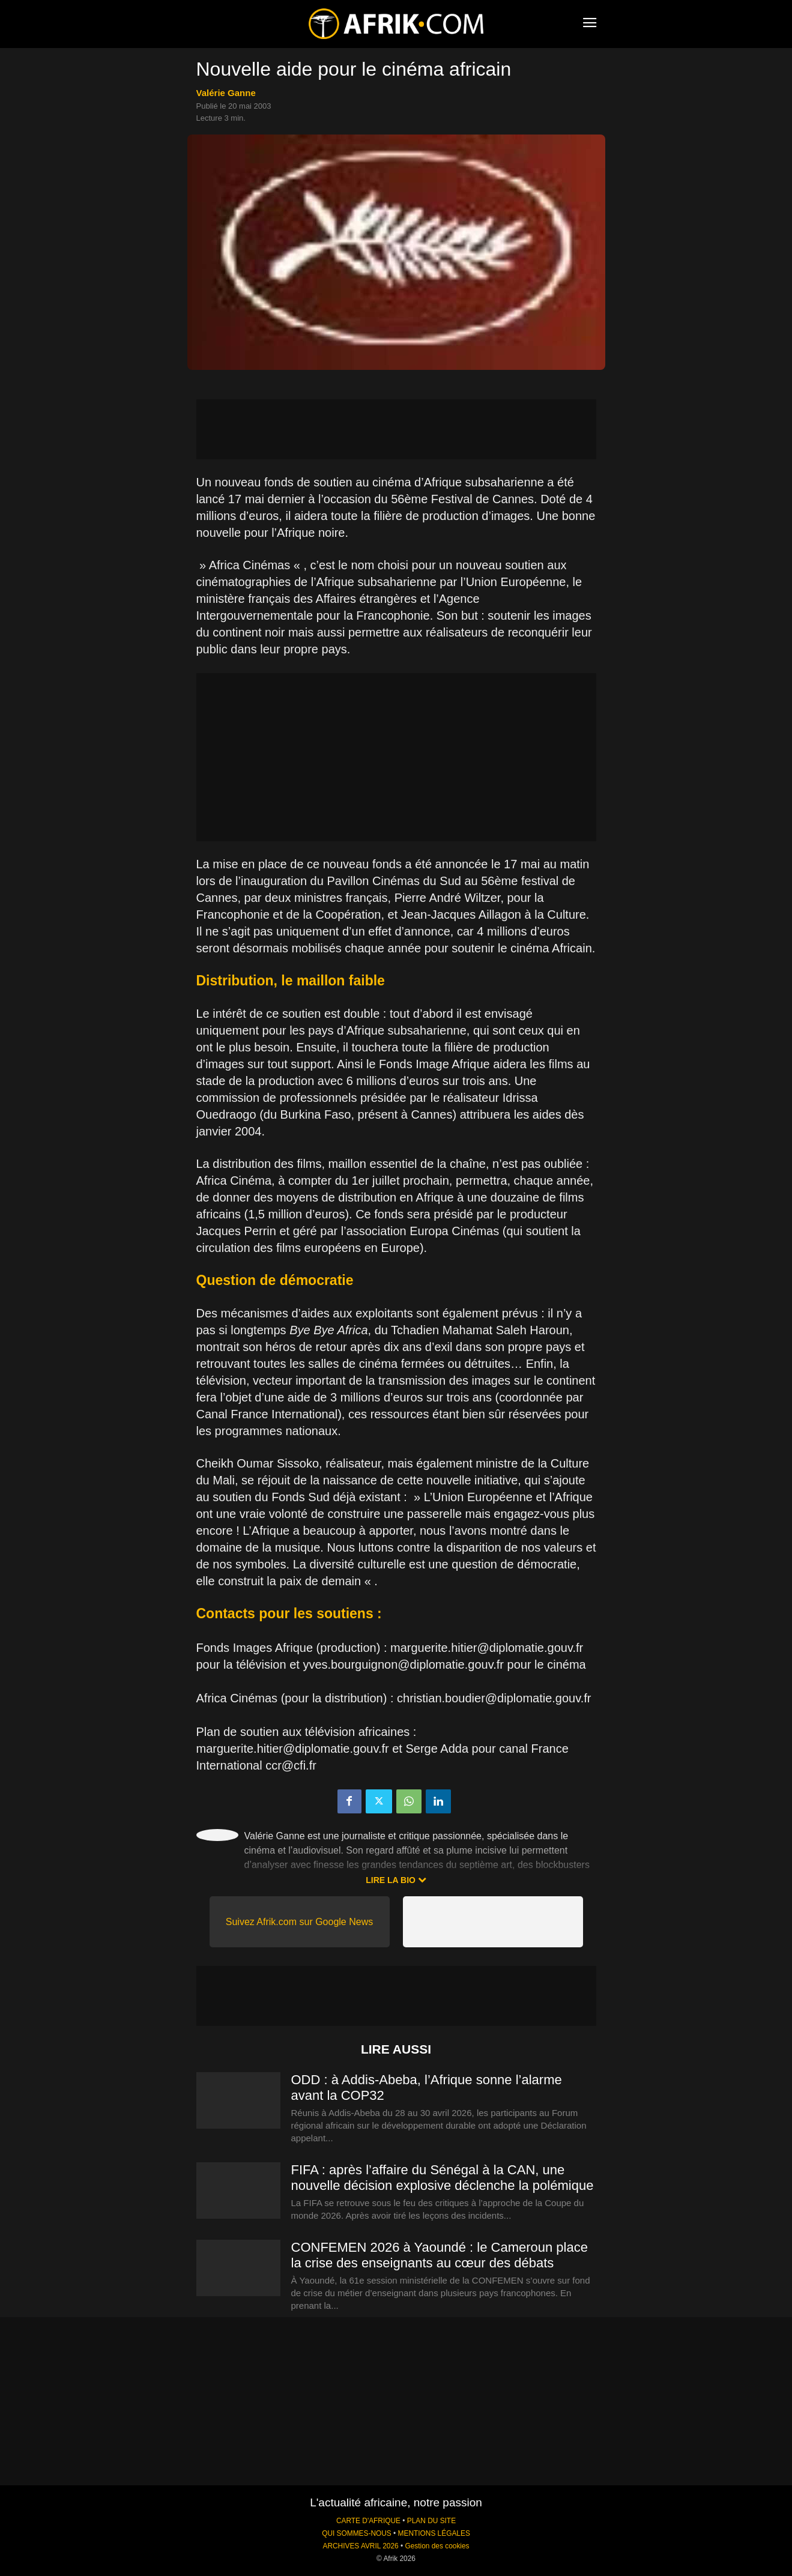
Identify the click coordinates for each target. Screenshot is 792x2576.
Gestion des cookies (437, 2546)
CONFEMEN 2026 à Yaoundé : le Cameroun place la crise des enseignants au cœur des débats (439, 2255)
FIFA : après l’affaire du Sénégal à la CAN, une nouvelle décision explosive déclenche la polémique (442, 2177)
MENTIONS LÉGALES (434, 2533)
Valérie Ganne (226, 93)
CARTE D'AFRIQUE (368, 2521)
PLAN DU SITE (431, 2521)
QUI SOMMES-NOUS (356, 2533)
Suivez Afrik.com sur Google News (299, 1922)
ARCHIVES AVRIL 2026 (360, 2546)
